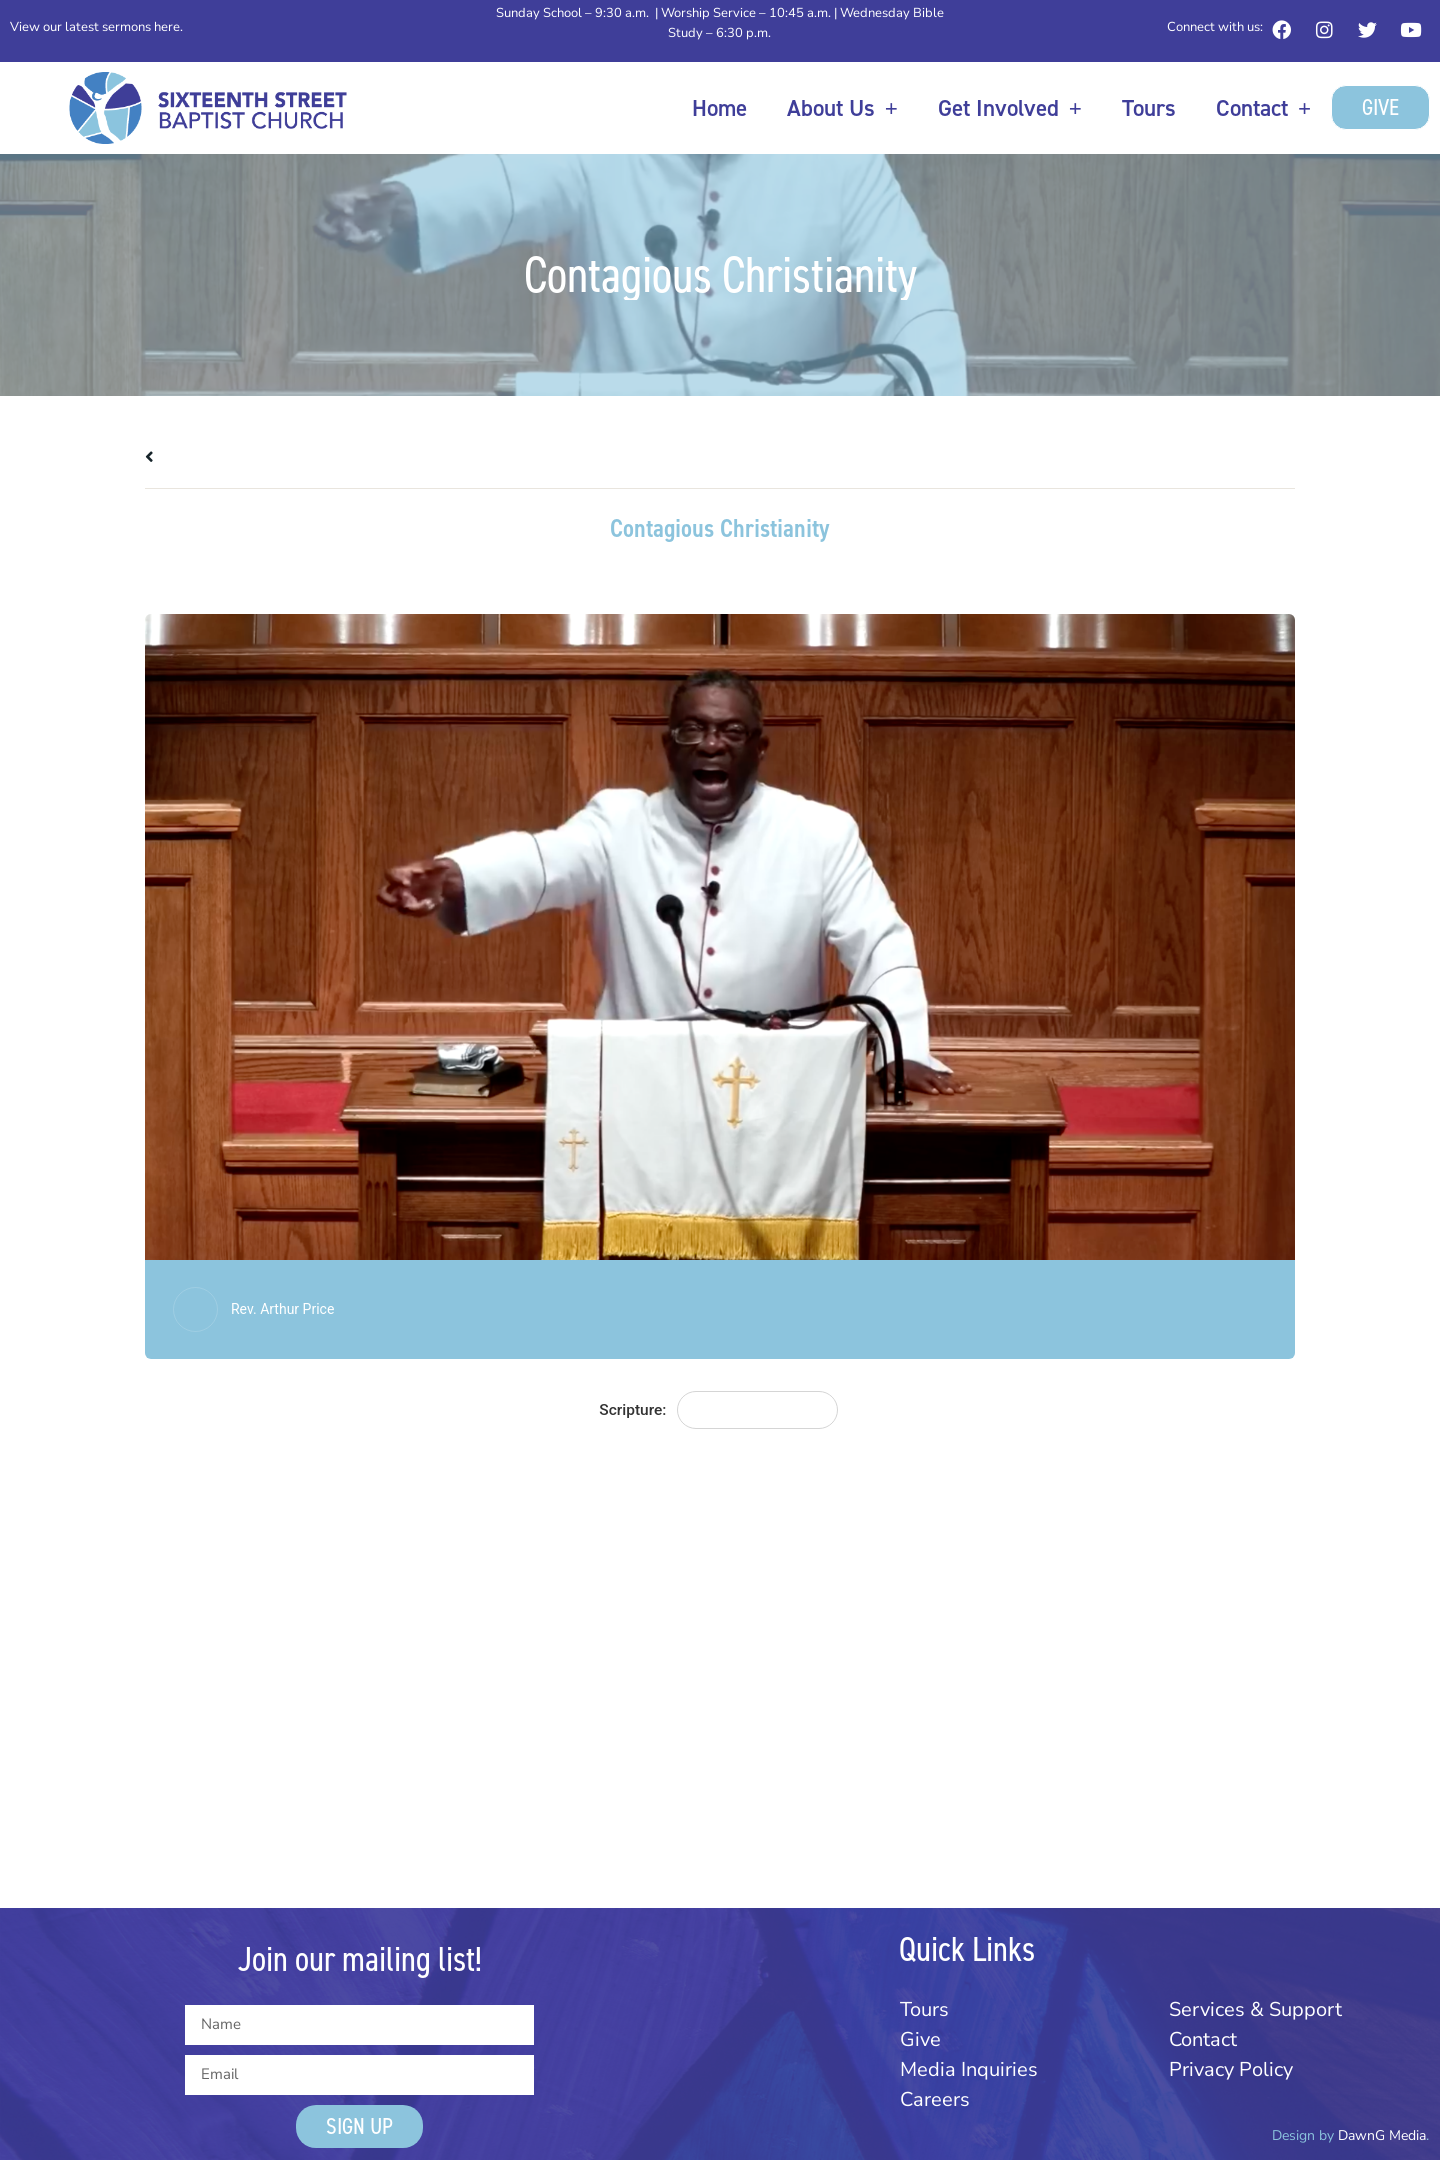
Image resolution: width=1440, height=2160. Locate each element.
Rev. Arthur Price (282, 1309)
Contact (1263, 107)
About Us (842, 107)
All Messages (202, 457)
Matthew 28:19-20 (757, 1410)
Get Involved (1010, 107)
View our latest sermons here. (96, 27)
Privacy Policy (1231, 2069)
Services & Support (1255, 2009)
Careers (935, 2099)
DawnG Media (1382, 2135)
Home (719, 108)
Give (920, 2039)
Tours (1149, 108)
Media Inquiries (969, 2069)
